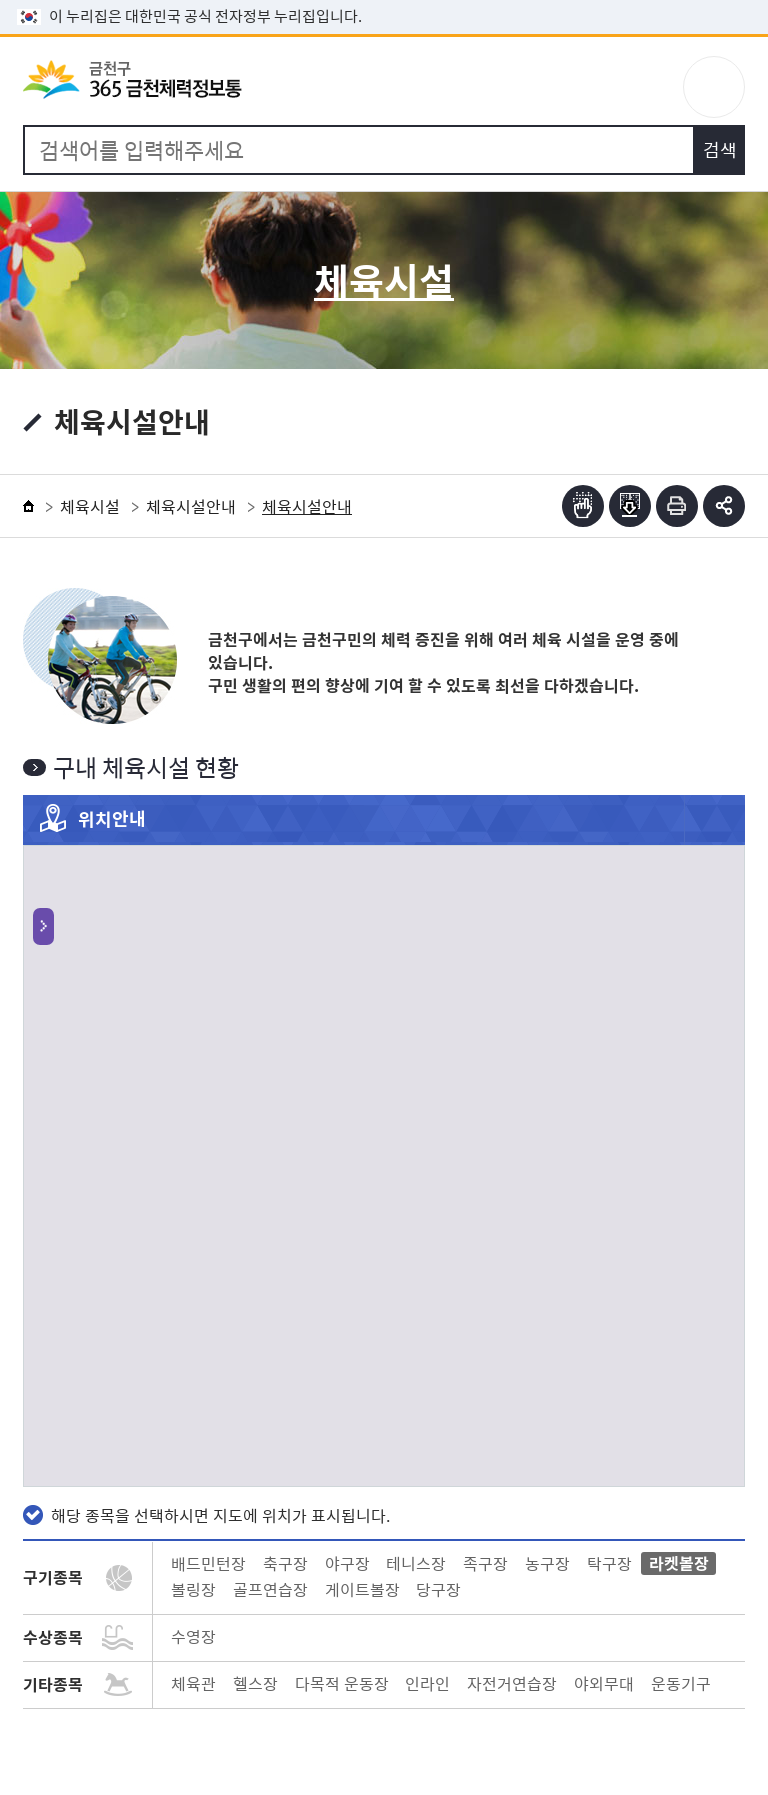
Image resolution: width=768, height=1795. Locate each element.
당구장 (438, 1589)
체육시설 (90, 506)
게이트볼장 (362, 1589)
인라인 (427, 1683)
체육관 (193, 1683)
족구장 (485, 1563)
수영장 (193, 1636)
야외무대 (604, 1683)
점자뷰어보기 (583, 506)
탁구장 (609, 1563)
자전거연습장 (512, 1683)
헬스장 (255, 1683)
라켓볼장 (679, 1563)
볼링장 (193, 1589)
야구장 (347, 1563)
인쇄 (677, 506)
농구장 (547, 1563)
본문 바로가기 (384, 0)
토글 (43, 926)
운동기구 (681, 1683)
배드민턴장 (208, 1563)
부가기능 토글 (724, 506)
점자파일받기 (630, 506)
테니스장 (416, 1563)
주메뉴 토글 (714, 87)
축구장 (285, 1563)
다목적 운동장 (342, 1683)
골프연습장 (270, 1589)
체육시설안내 (191, 506)
